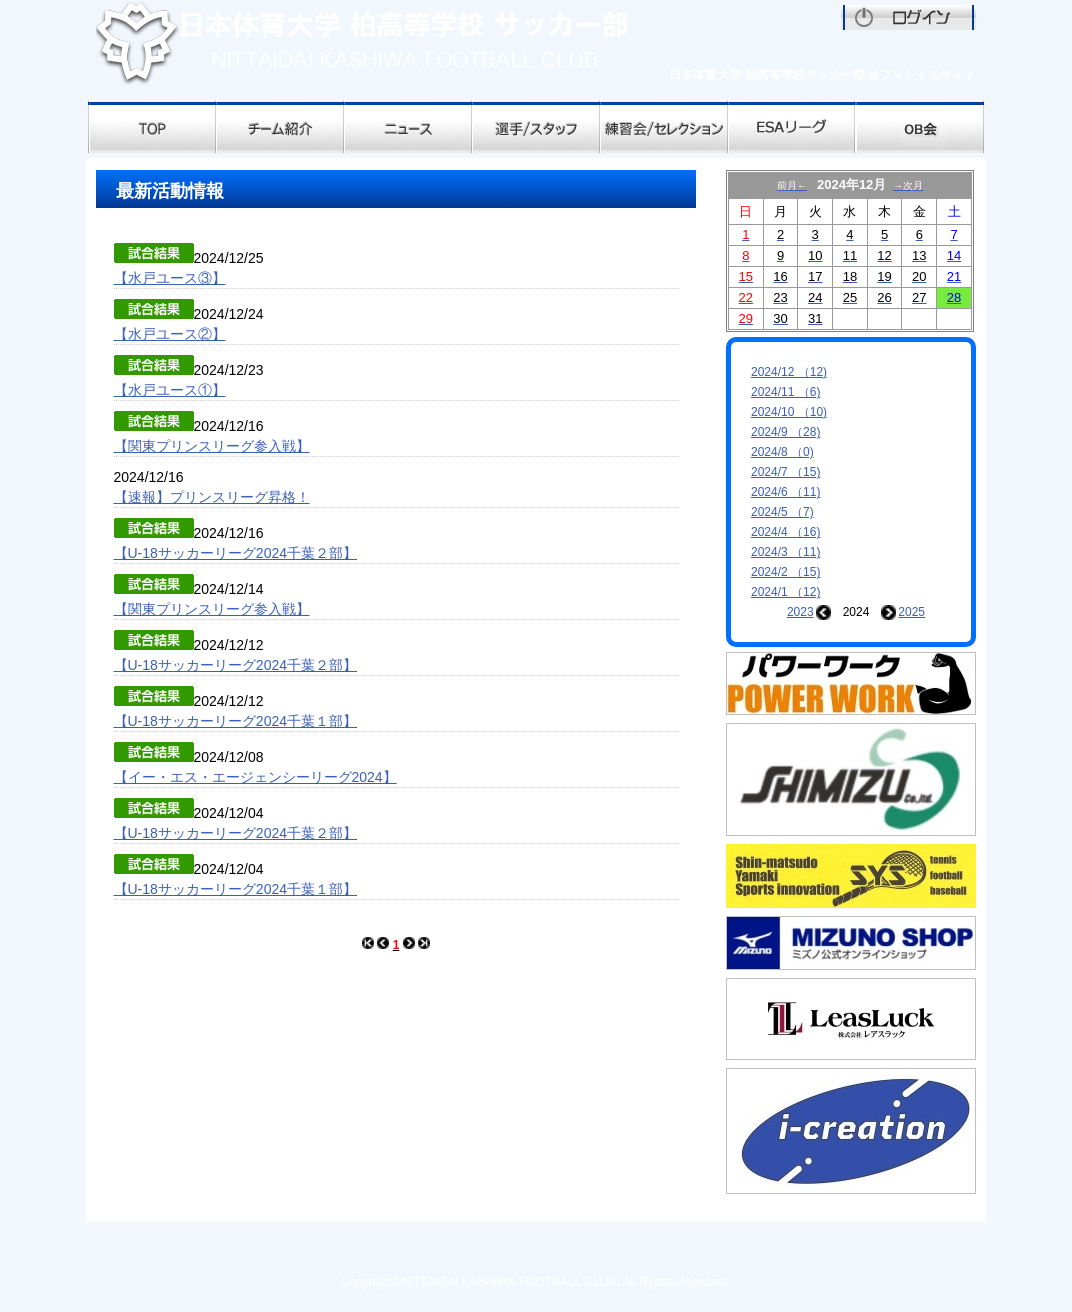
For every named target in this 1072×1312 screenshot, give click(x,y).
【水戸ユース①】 (170, 390)
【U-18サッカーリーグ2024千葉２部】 (236, 553)
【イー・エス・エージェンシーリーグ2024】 (255, 777)
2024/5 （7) (782, 512)
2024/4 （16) (785, 532)
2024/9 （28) (785, 432)
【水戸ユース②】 (170, 334)
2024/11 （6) (785, 392)
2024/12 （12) (789, 372)
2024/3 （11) (785, 552)
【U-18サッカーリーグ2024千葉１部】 (236, 721)
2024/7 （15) (785, 472)
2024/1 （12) (785, 592)
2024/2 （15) (785, 572)
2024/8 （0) (782, 452)
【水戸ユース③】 (170, 278)
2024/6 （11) (785, 492)
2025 (911, 612)
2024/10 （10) (789, 412)
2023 (800, 612)
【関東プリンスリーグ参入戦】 (212, 446)
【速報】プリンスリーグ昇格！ (212, 497)
